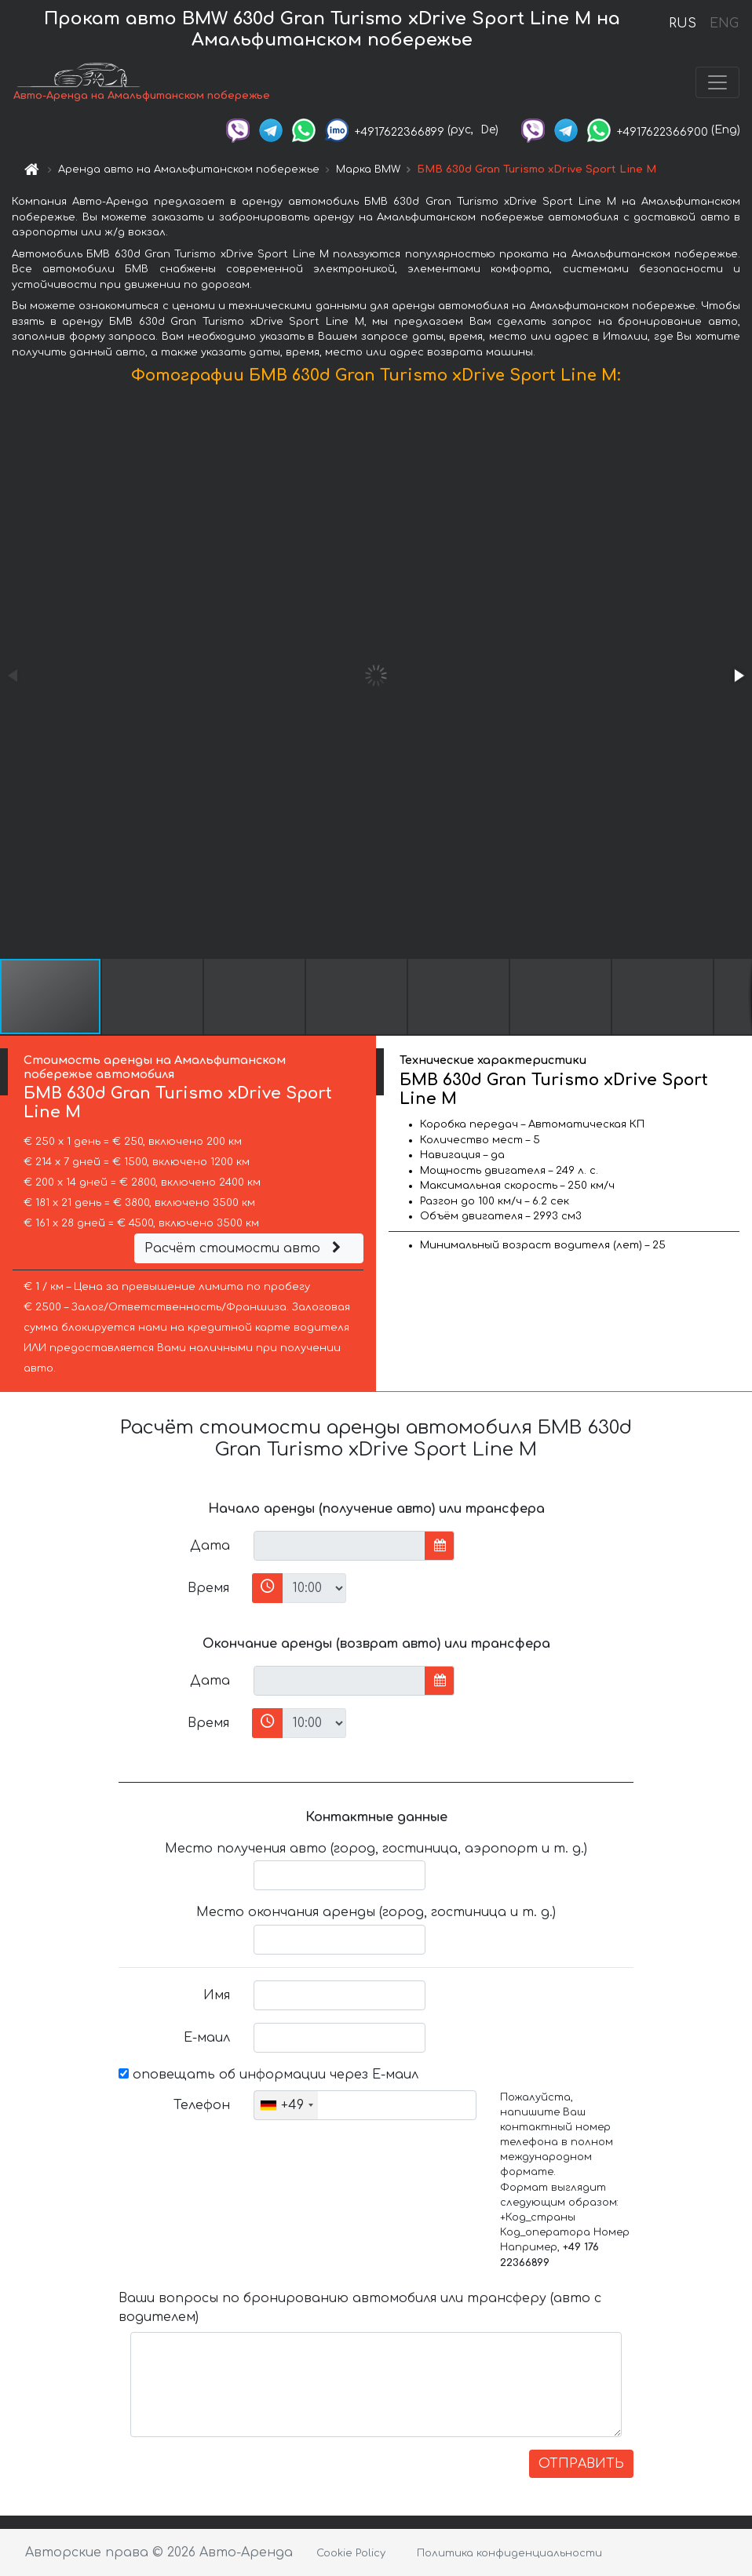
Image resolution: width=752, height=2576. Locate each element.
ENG (724, 23)
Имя (216, 1995)
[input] (339, 1546)
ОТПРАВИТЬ (581, 2464)
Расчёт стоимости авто (244, 1248)
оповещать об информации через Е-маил (268, 2075)
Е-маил (207, 2038)
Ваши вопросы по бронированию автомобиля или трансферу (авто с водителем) (360, 2307)
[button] (737, 675)
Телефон (201, 2105)
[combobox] (286, 2105)
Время (208, 1588)
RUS (682, 23)
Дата (210, 1546)
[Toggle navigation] (717, 82)
